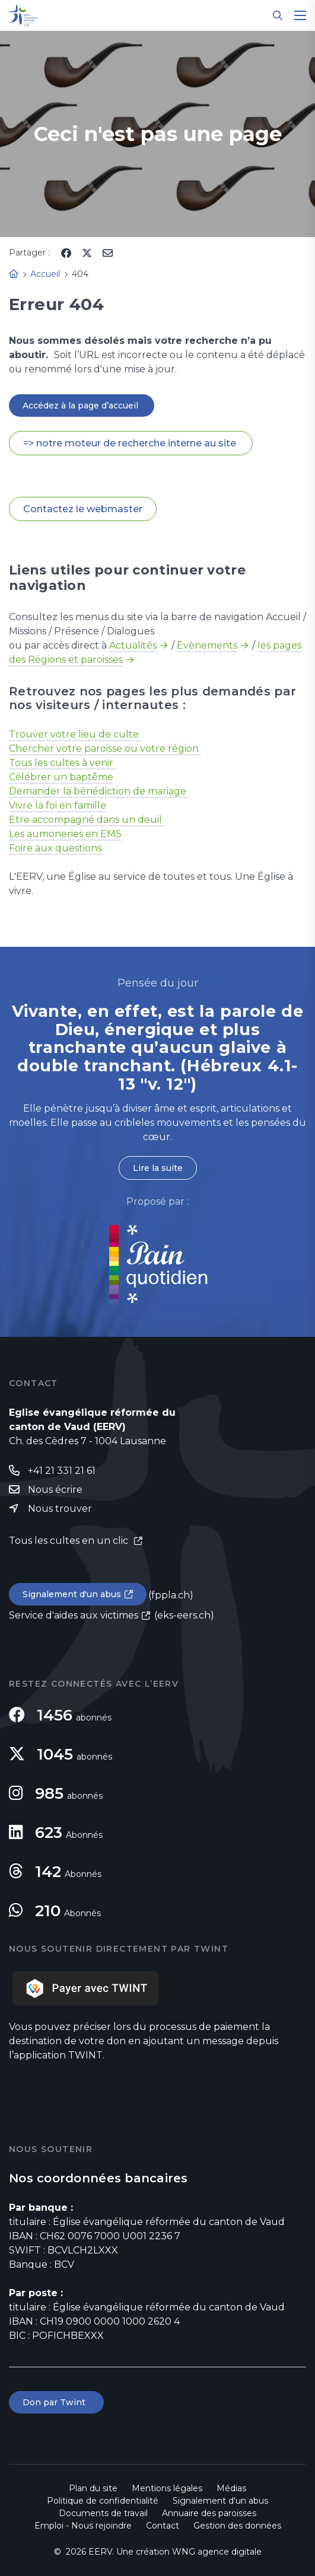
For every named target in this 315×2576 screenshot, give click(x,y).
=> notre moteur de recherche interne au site (130, 443)
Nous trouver (60, 1508)
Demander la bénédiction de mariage (99, 791)
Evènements (207, 645)
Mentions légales (167, 2488)
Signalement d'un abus (72, 1594)
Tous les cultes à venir (62, 762)
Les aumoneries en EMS (65, 833)
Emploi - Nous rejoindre (83, 2525)
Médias (231, 2488)
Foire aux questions (56, 848)
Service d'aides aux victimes (73, 1615)
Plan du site (93, 2488)
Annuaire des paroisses (209, 2513)
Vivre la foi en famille (57, 805)
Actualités (133, 645)
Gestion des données (237, 2525)
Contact (162, 2525)
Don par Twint (56, 2402)
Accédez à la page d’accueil (82, 405)
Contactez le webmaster (82, 509)
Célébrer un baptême (61, 777)
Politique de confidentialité (102, 2500)
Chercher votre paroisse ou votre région (105, 748)
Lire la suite (158, 1168)
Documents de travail (103, 2513)
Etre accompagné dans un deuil (86, 819)
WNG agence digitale (217, 2551)
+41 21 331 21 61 (62, 1470)
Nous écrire (55, 1489)
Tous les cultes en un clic (70, 1540)
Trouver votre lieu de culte (75, 734)
